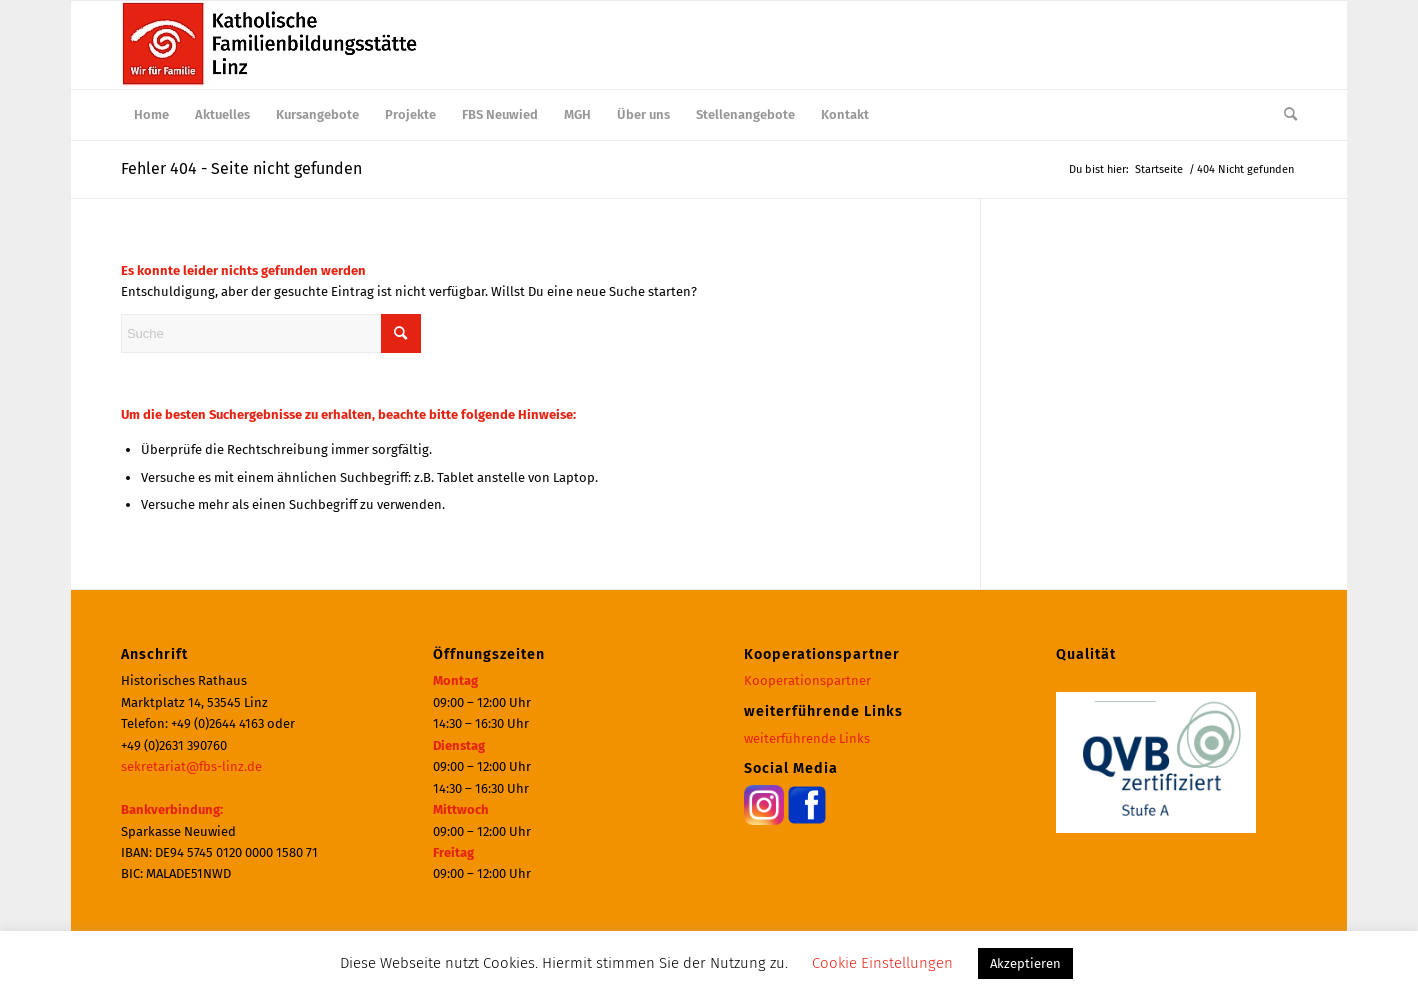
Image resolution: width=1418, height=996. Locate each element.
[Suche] (1284, 115)
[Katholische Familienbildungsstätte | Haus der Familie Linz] (271, 45)
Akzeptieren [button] (1025, 963)
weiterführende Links (807, 738)
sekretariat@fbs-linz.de (191, 766)
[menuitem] (151, 115)
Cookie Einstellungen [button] (882, 963)
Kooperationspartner (807, 680)
